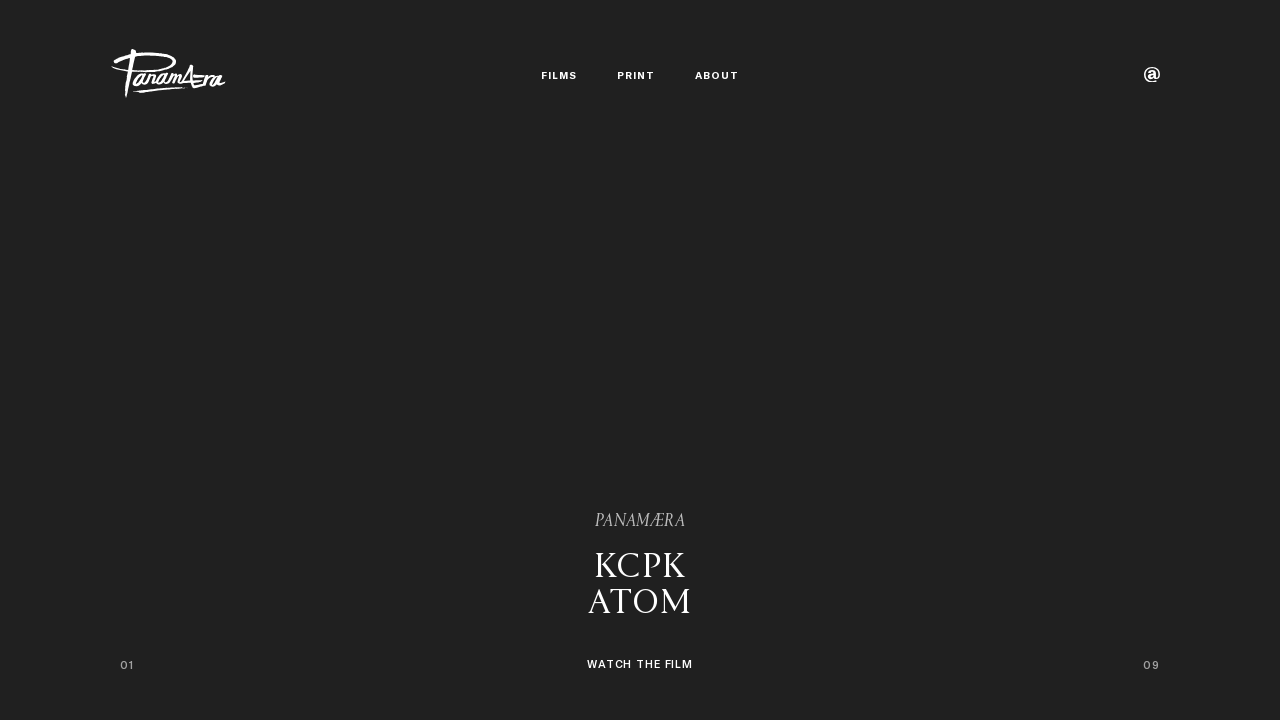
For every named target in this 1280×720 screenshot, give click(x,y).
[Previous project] (320, 360)
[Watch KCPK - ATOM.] (640, 622)
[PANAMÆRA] (168, 73)
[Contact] (1152, 75)
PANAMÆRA (640, 522)
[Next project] (960, 360)
